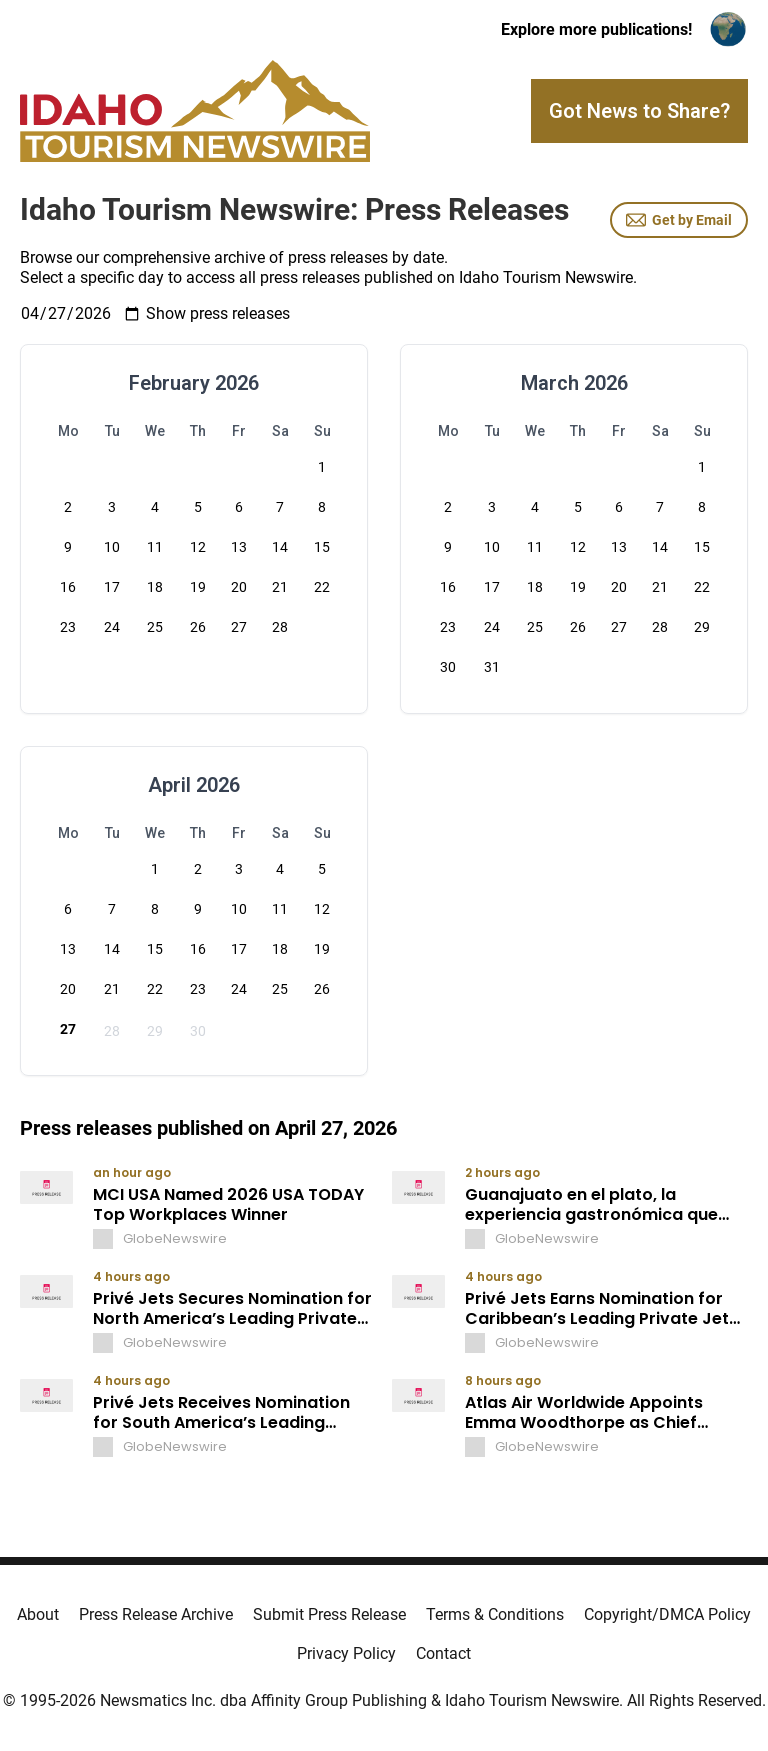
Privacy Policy (346, 1653)
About (38, 1614)
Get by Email (679, 220)
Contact (443, 1653)
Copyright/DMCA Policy (667, 1614)
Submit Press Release (329, 1614)
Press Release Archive (156, 1614)
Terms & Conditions (495, 1614)
